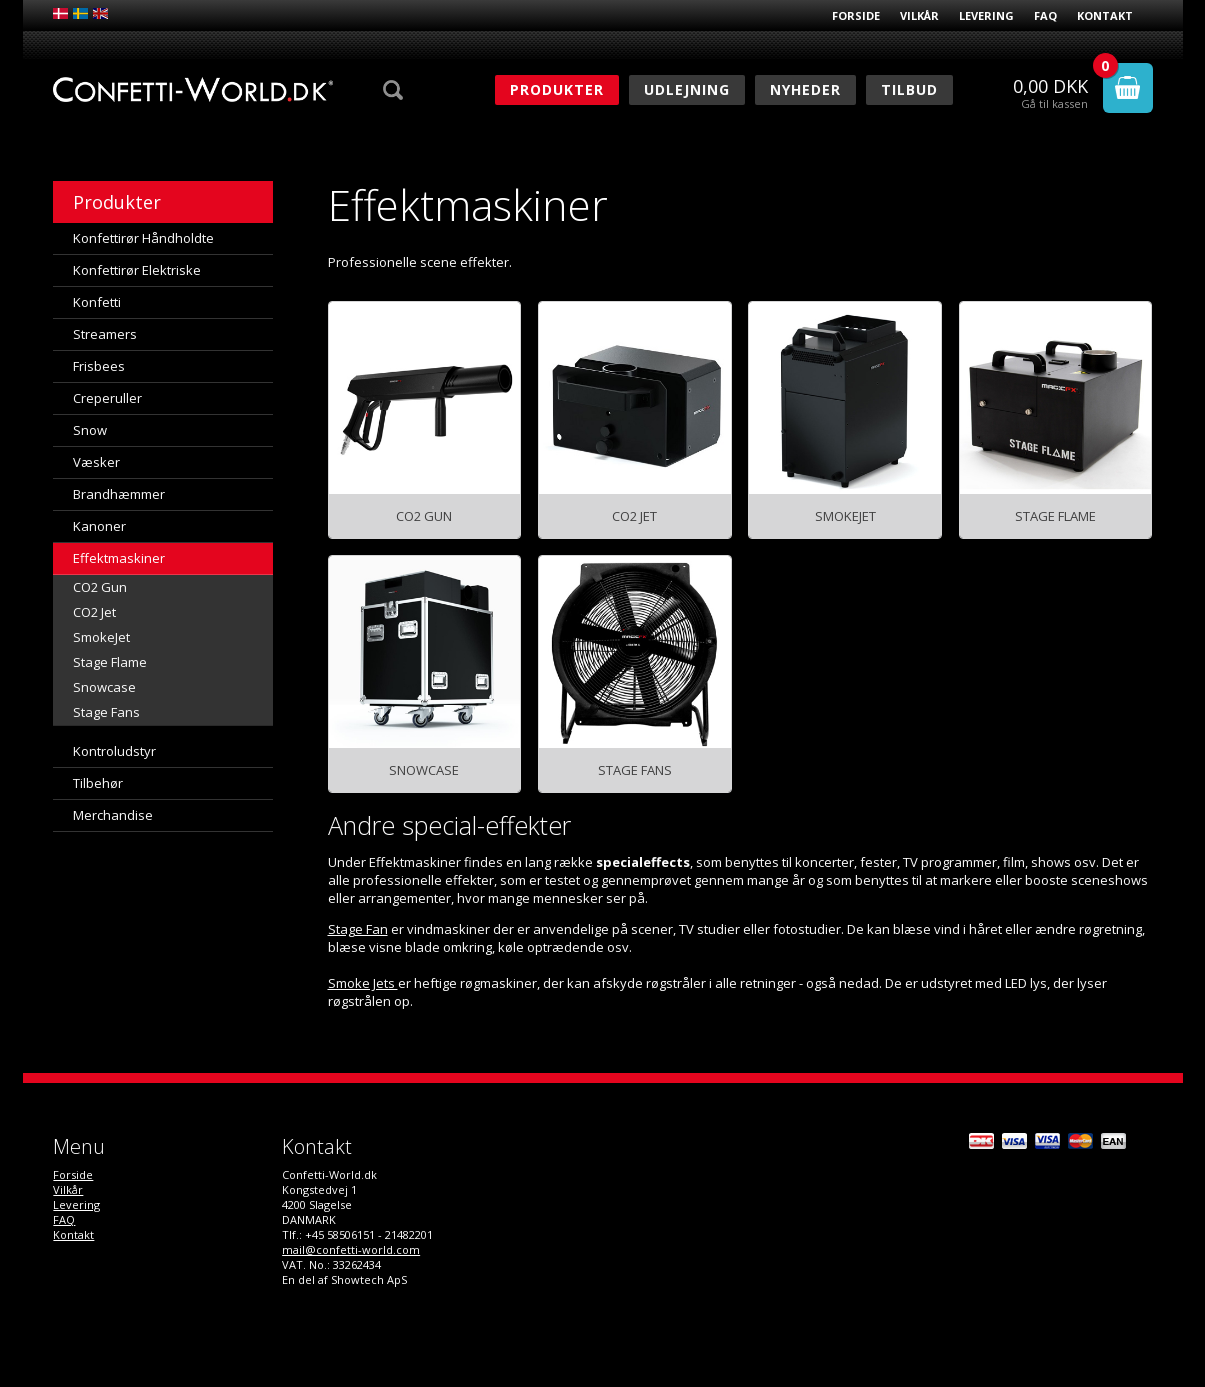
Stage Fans (106, 712)
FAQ (1045, 15)
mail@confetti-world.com (351, 1249)
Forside (856, 15)
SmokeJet (101, 637)
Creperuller (107, 398)
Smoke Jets (363, 983)
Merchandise (113, 815)
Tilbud (909, 89)
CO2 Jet (94, 612)
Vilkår (919, 15)
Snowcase (104, 687)
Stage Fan (358, 929)
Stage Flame (110, 662)
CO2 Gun (100, 587)
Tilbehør (98, 783)
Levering (986, 15)
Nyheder (805, 89)
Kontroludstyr (114, 751)
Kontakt (1105, 15)
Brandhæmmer (119, 494)
